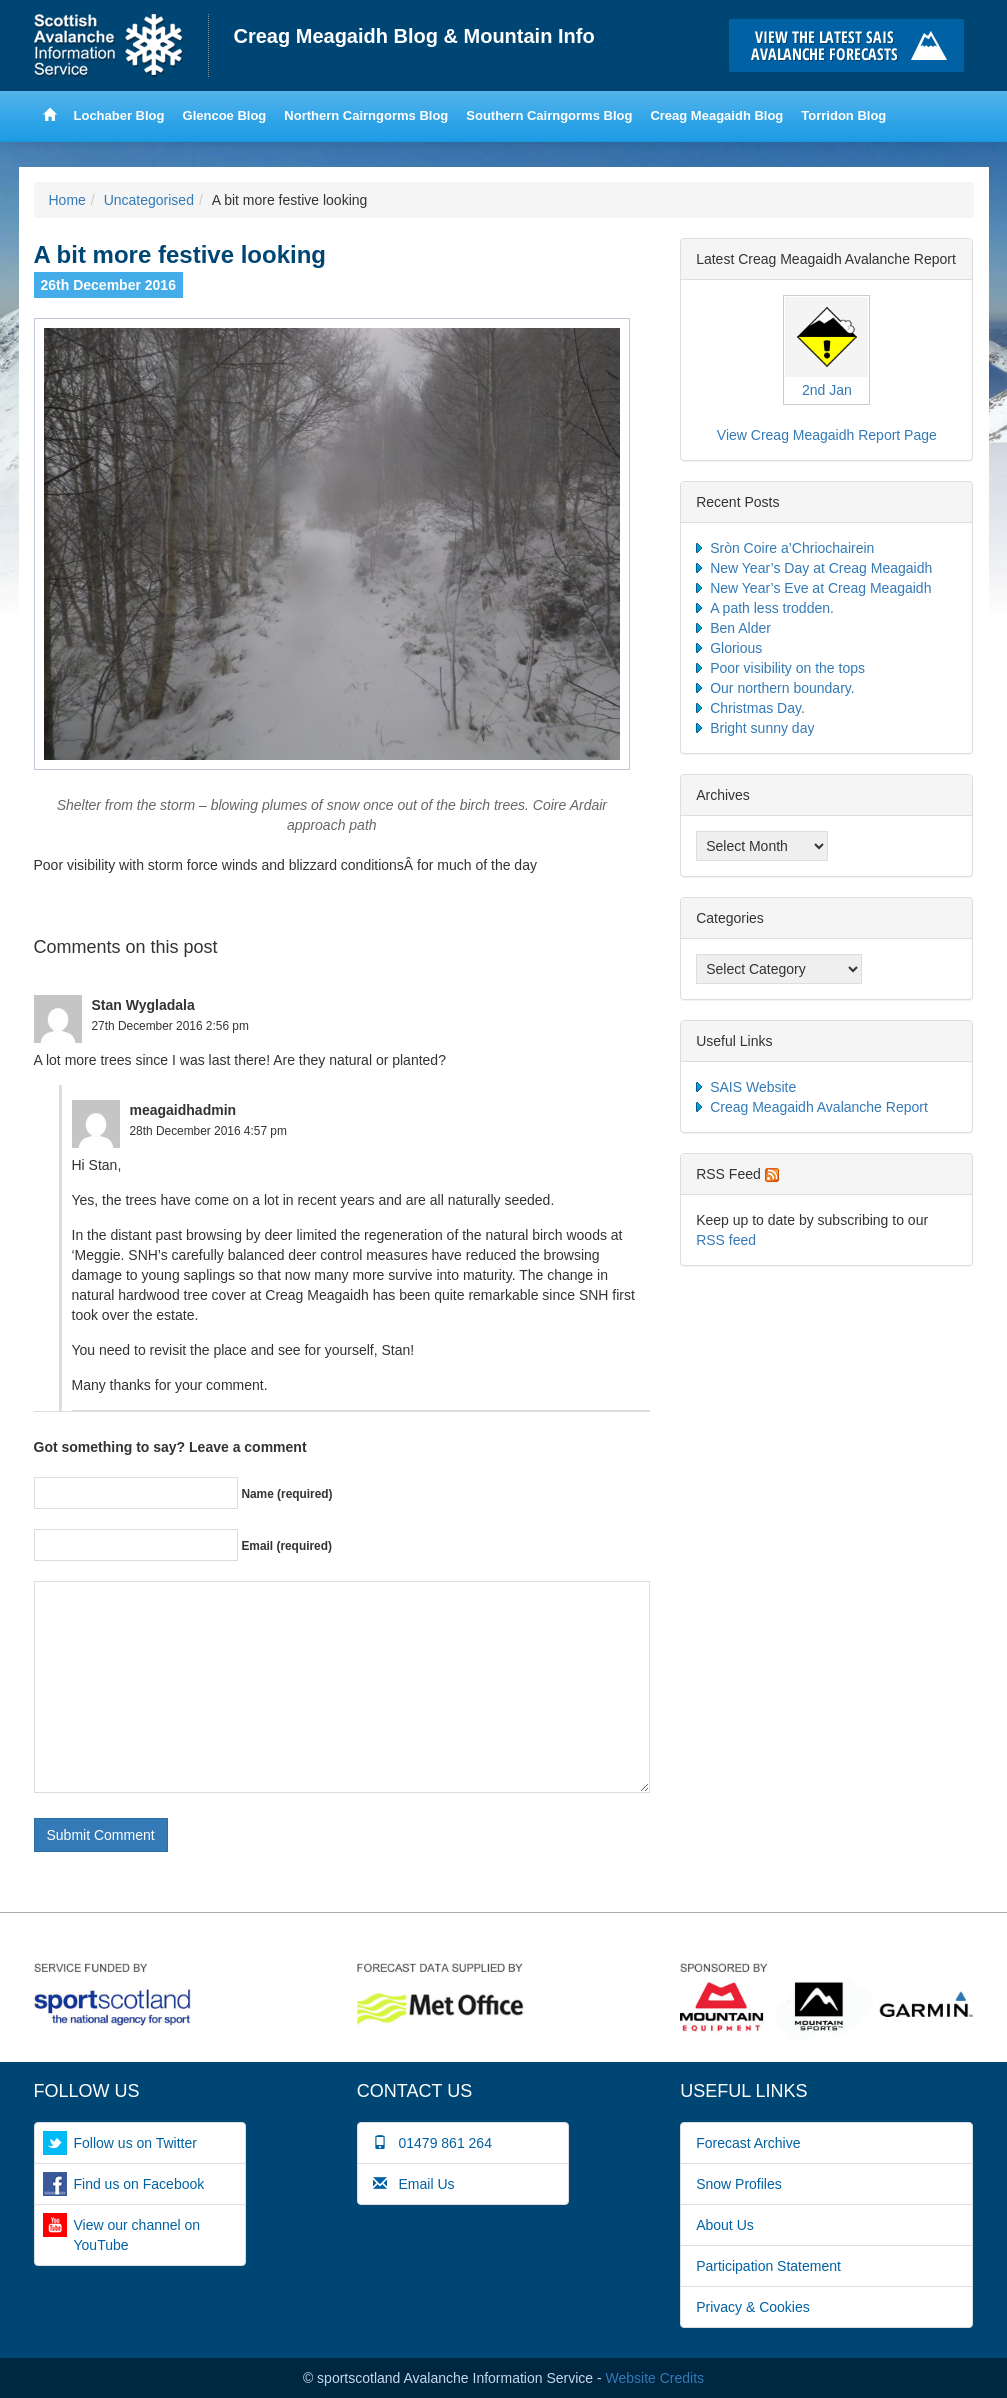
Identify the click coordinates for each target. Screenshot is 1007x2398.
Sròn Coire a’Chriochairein (792, 548)
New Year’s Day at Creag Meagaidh (821, 568)
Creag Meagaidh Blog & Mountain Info (414, 36)
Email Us (414, 2184)
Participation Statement (768, 2266)
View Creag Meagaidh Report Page (827, 435)
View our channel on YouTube (137, 2235)
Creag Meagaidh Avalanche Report (819, 1107)
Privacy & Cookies (753, 2307)
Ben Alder (740, 628)
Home (121, 45)
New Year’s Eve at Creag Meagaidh (820, 588)
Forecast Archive (748, 2143)
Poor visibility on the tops (787, 668)
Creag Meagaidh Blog (716, 115)
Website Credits (655, 2378)
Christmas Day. (757, 708)
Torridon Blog (843, 115)
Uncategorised (149, 200)
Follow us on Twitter (135, 2143)
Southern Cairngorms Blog (549, 115)
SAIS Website (753, 1087)
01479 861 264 (432, 2143)
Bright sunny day (762, 728)
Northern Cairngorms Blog (366, 115)
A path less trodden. (772, 608)
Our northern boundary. (782, 688)
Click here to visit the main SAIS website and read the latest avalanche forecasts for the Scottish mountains (851, 45)
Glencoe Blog (225, 115)
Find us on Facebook (139, 2184)
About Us (725, 2225)
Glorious (736, 648)
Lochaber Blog (119, 115)
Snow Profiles (739, 2184)
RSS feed (726, 1240)
